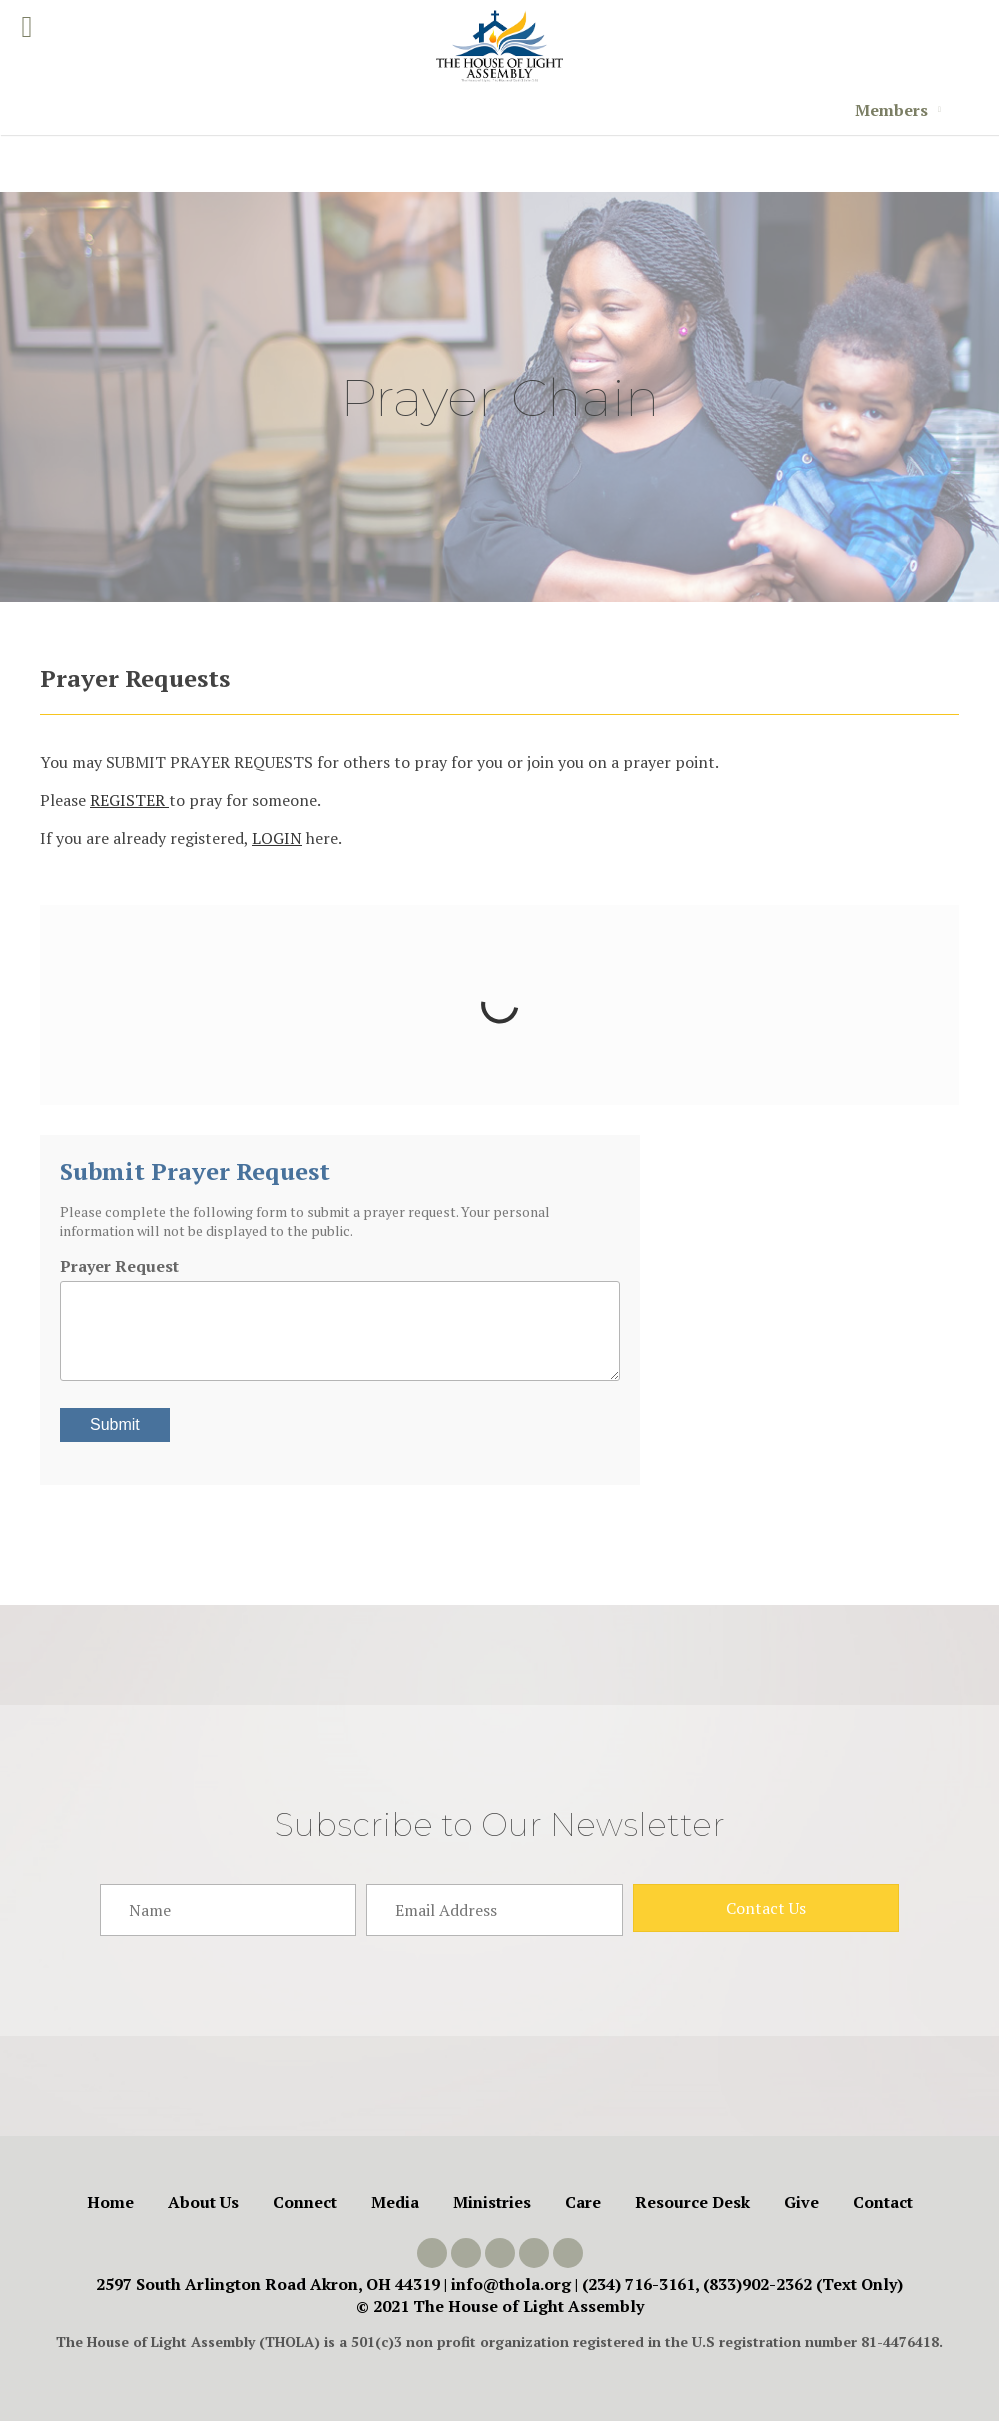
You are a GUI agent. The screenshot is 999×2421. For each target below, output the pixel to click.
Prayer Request (119, 1266)
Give (801, 2202)
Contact (883, 2202)
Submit (115, 1424)
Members (891, 110)
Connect (305, 2202)
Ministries (492, 2202)
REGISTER (129, 800)
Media (395, 2202)
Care (583, 2202)
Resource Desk (692, 2202)
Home (110, 2202)
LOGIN (277, 838)
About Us (203, 2202)
